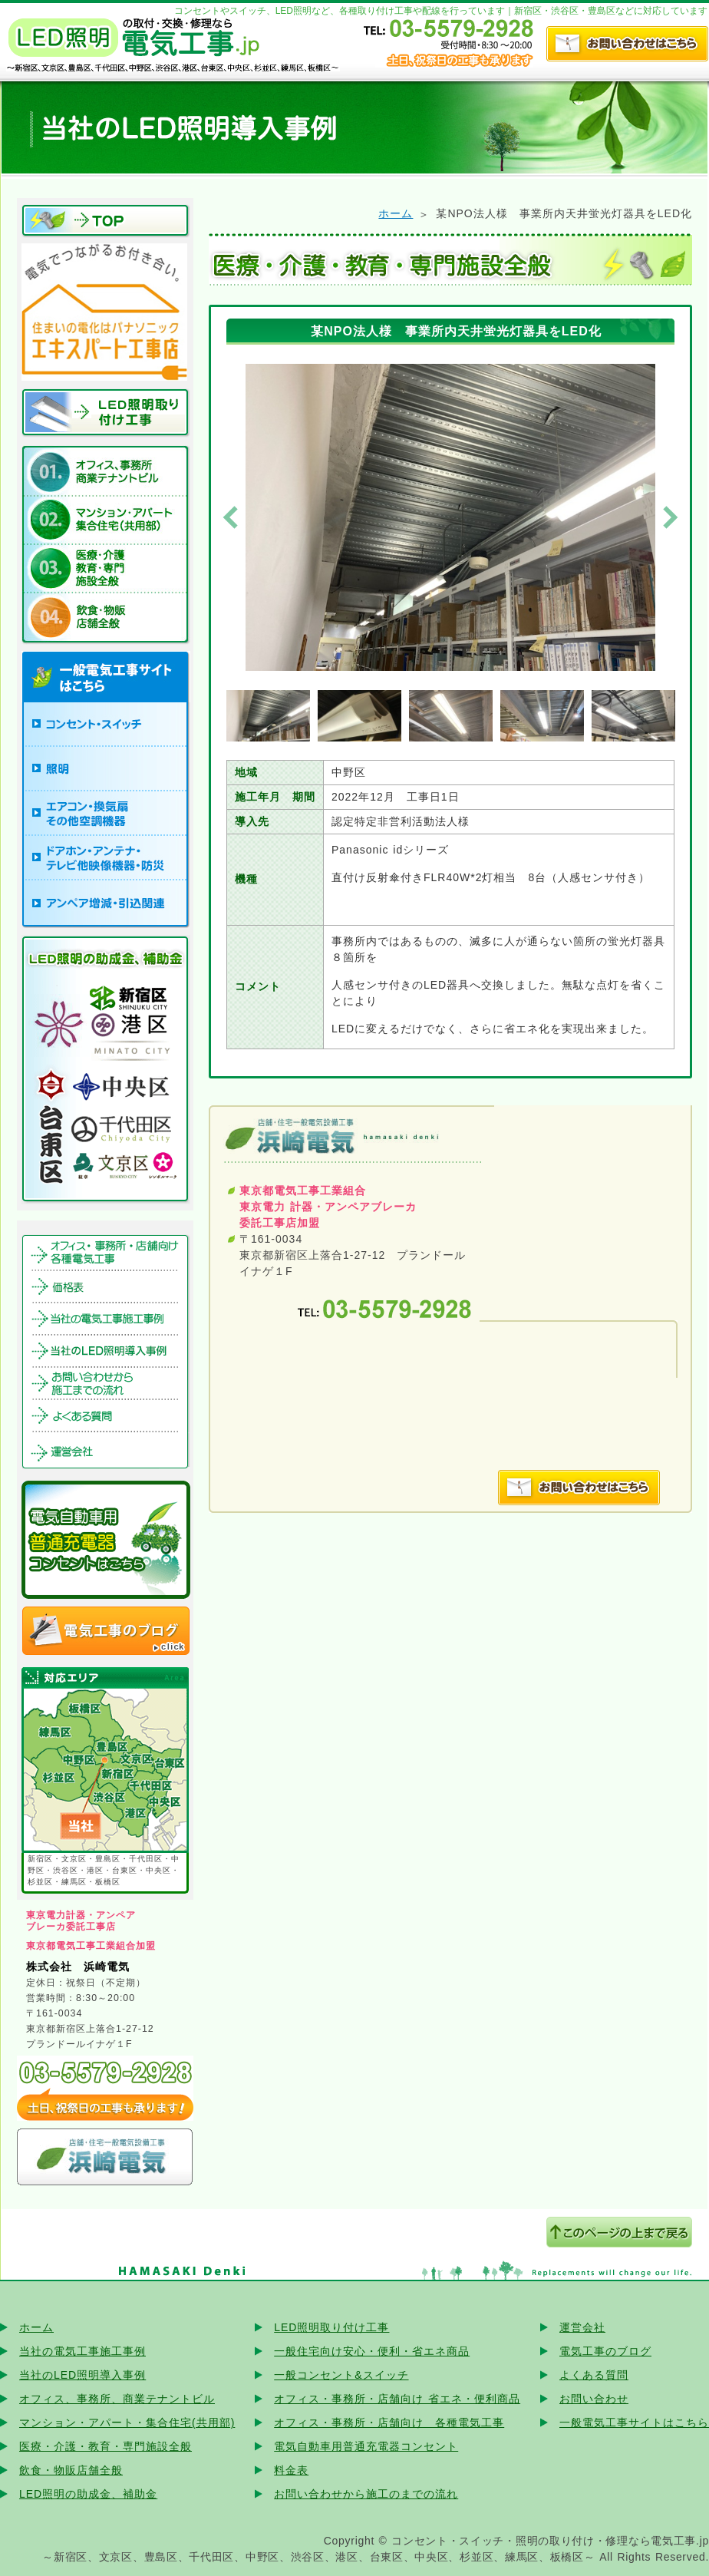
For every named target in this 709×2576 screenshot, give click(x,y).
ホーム (395, 213)
